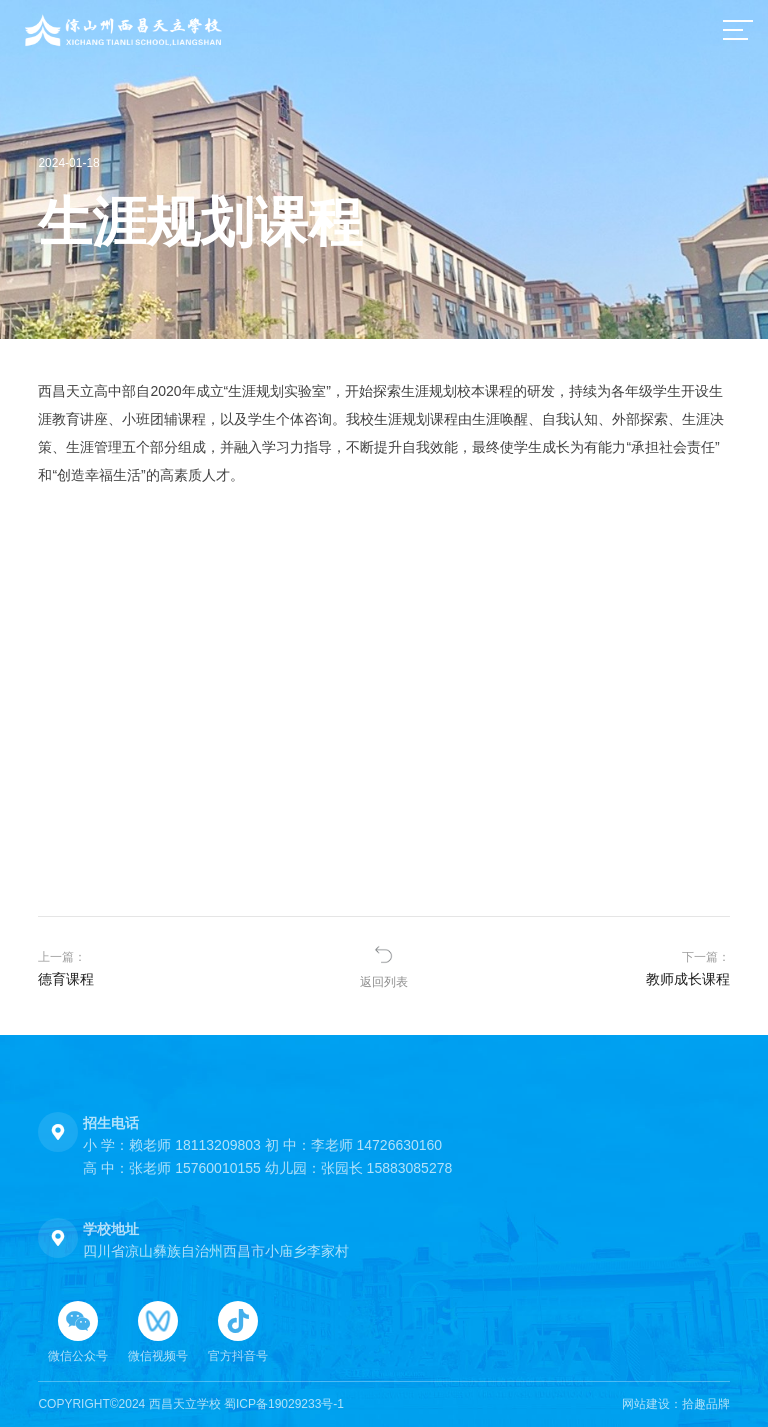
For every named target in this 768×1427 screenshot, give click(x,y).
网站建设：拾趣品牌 (676, 1404)
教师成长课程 (688, 979)
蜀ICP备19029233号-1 (284, 1404)
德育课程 (66, 979)
